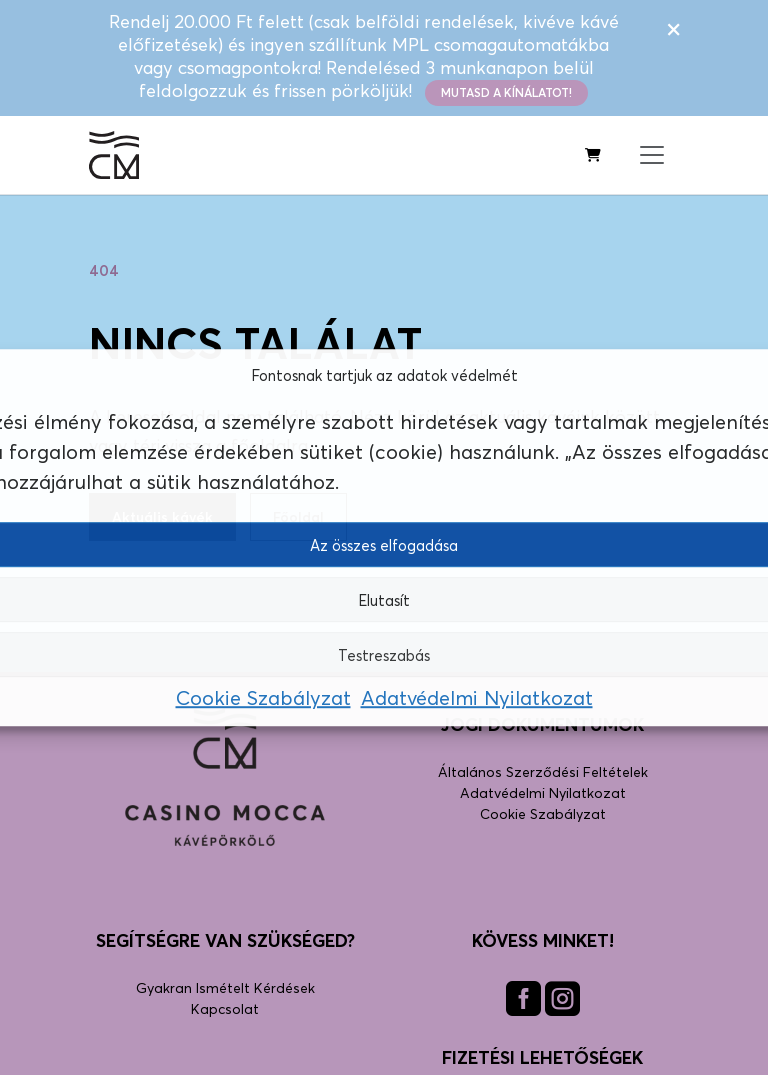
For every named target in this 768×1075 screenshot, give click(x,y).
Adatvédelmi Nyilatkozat (477, 699)
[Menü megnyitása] (652, 155)
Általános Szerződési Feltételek (543, 771)
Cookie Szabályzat (263, 699)
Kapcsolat (225, 1008)
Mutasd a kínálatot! (506, 92)
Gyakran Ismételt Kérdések (225, 987)
